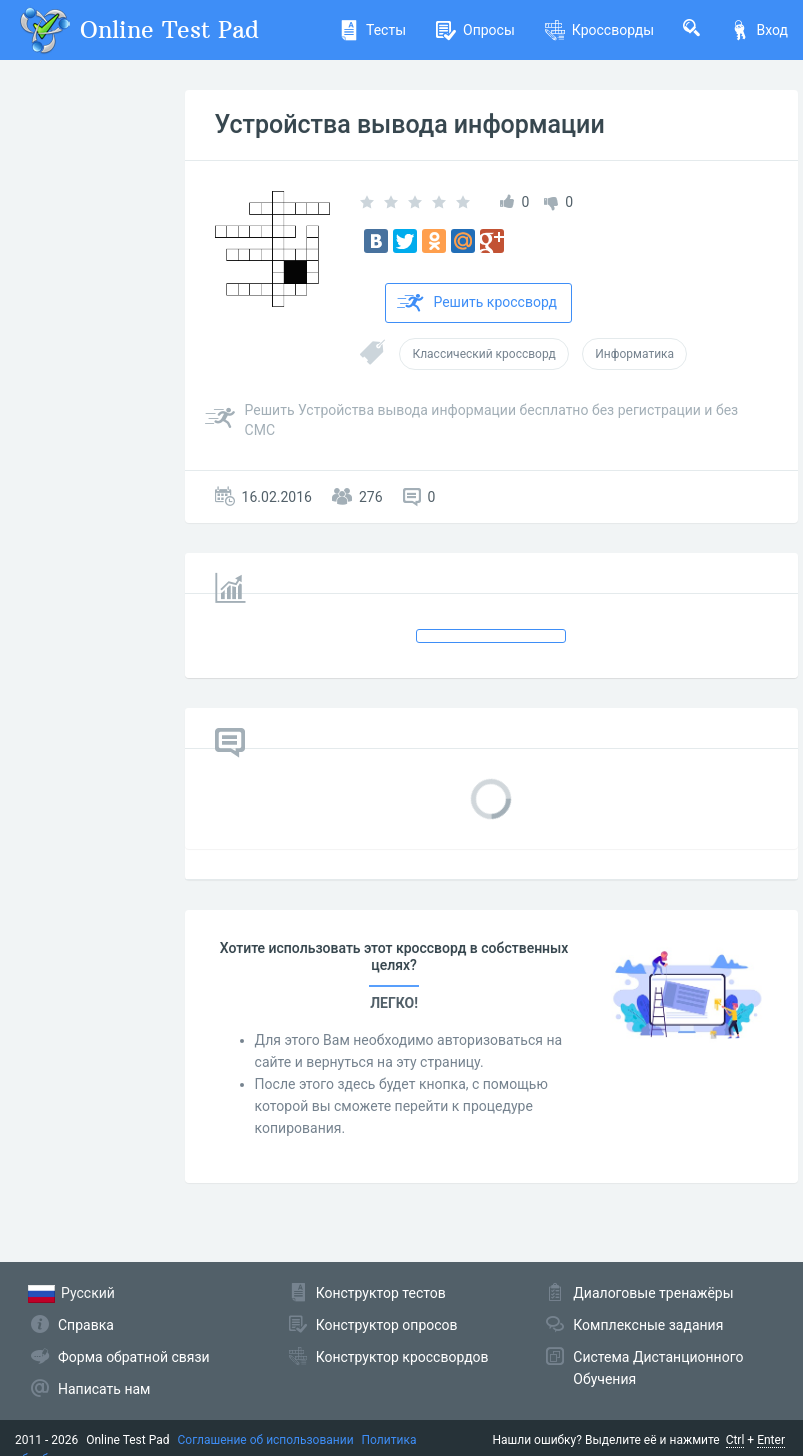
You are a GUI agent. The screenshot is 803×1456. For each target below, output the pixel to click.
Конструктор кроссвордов (402, 1357)
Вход (759, 30)
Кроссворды (599, 30)
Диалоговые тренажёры (653, 1293)
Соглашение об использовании (266, 1440)
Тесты (372, 30)
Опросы (475, 30)
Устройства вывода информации (410, 124)
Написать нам (104, 1389)
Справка (86, 1325)
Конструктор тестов (381, 1293)
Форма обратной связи (134, 1357)
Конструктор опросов (387, 1325)
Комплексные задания (648, 1325)
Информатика (634, 354)
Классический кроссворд (483, 354)
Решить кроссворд (477, 303)
